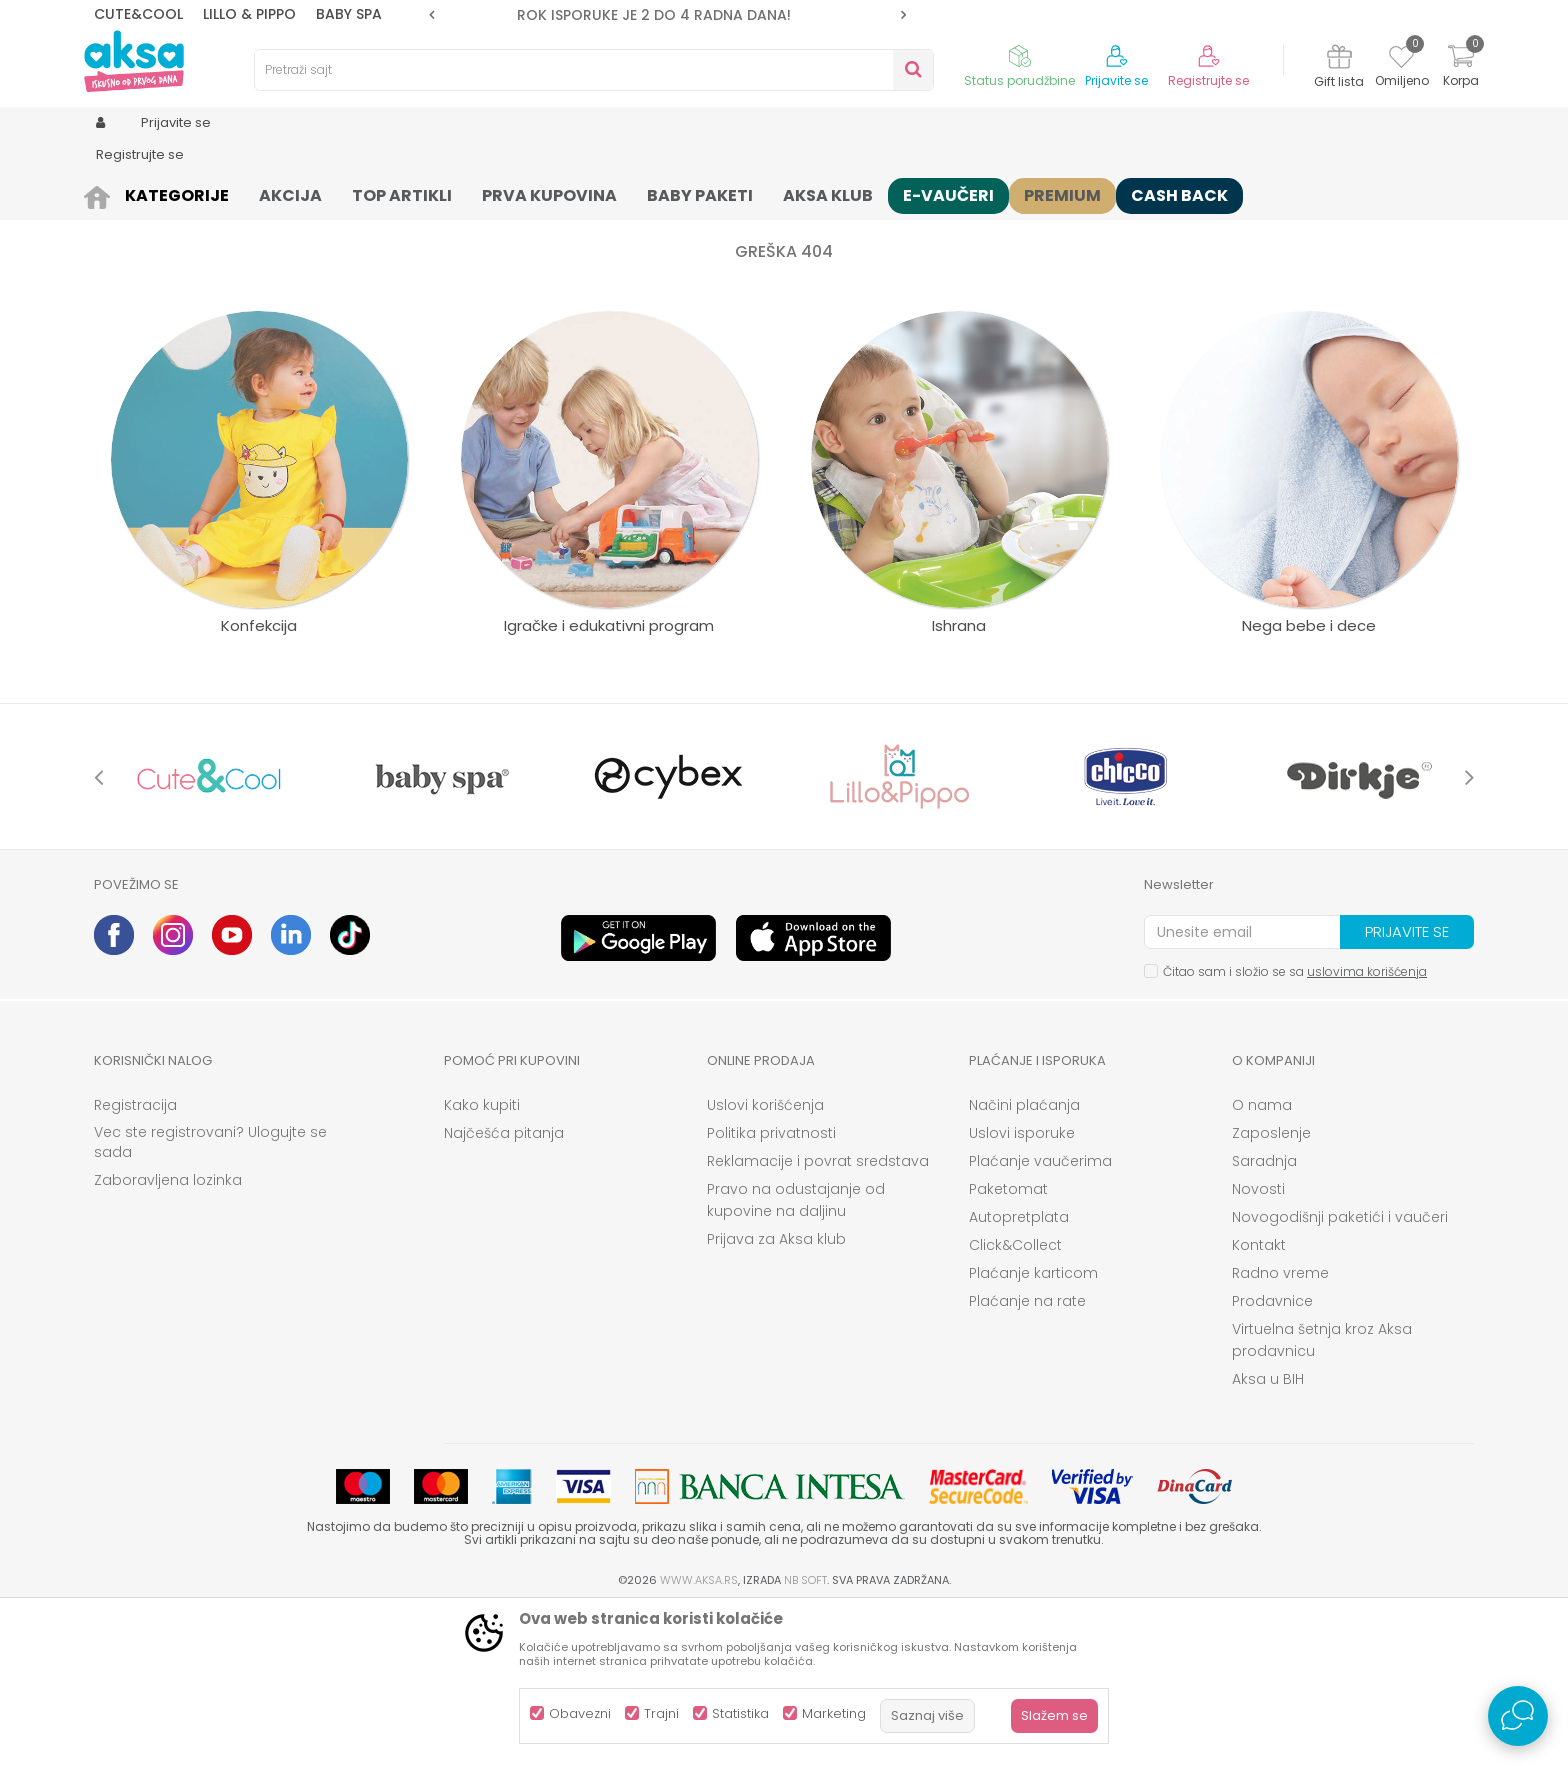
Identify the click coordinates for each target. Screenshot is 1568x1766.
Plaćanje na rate (1027, 1456)
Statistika (740, 1713)
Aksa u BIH (1268, 1534)
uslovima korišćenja (1367, 1126)
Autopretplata (1019, 1372)
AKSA (109, 192)
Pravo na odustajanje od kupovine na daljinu (796, 1355)
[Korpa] (1461, 68)
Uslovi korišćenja (765, 1260)
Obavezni (580, 1713)
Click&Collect (1015, 1400)
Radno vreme (1280, 1428)
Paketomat (1008, 1344)
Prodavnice (1272, 1456)
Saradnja (1264, 1316)
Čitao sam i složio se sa (1295, 1126)
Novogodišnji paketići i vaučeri (1340, 1372)
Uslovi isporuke (1022, 1288)
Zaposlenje (1271, 1288)
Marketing (834, 1713)
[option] (667, 15)
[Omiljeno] (1401, 60)
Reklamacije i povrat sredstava (818, 1316)
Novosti (1258, 1344)
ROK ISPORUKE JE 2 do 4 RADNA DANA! (666, 15)
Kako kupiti (482, 1260)
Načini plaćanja (1024, 1260)
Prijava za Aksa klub (776, 1394)
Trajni (661, 1713)
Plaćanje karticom (1033, 1428)
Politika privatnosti (771, 1288)
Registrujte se (1208, 81)
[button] (594, 70)
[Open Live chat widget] (1518, 1716)
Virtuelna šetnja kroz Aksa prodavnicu (1322, 1495)
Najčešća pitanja (504, 1288)
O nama (1262, 1260)
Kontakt (1259, 1400)
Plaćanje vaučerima (1040, 1316)
